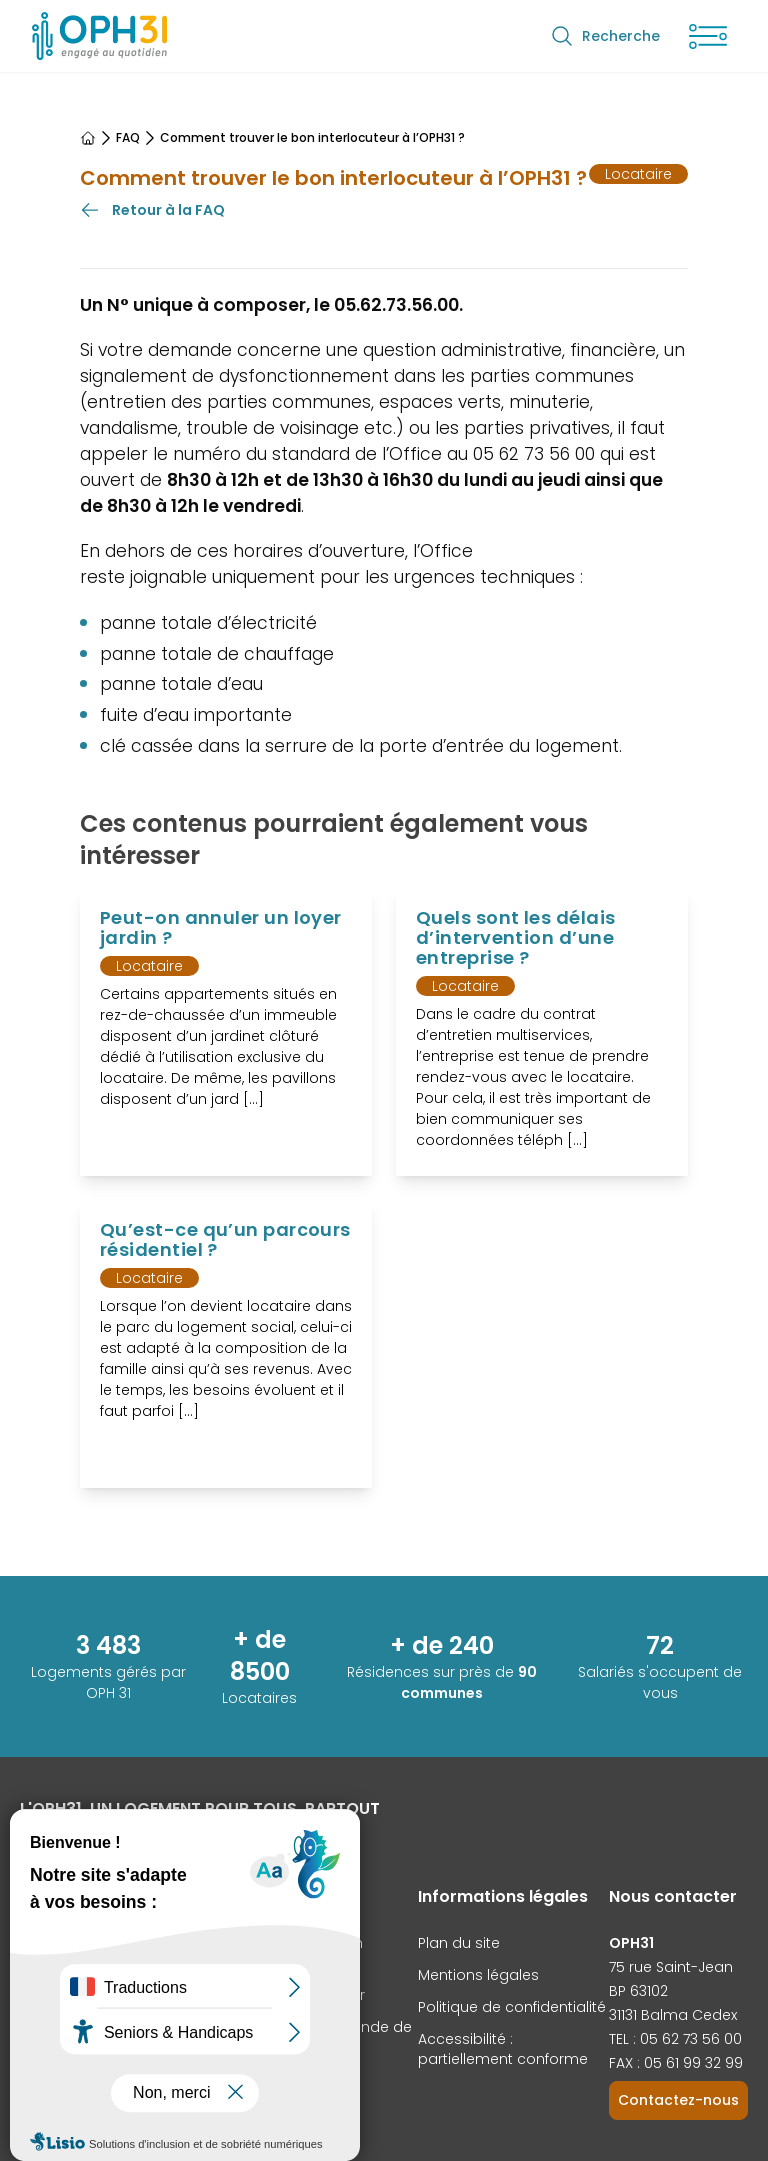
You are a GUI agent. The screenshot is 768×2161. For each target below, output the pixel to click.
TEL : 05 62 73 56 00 (675, 2039)
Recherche (605, 36)
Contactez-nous (678, 2100)
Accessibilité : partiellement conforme (503, 2049)
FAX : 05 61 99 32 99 (676, 2063)
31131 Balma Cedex (673, 2015)
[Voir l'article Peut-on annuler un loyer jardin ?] (226, 1032)
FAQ (128, 138)
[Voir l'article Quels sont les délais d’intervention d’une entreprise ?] (542, 1032)
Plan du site (459, 1943)
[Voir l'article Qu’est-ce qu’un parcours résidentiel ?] (226, 1344)
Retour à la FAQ (152, 210)
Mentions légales (478, 1975)
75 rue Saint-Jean (671, 1967)
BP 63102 (638, 1991)
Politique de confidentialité (512, 2007)
